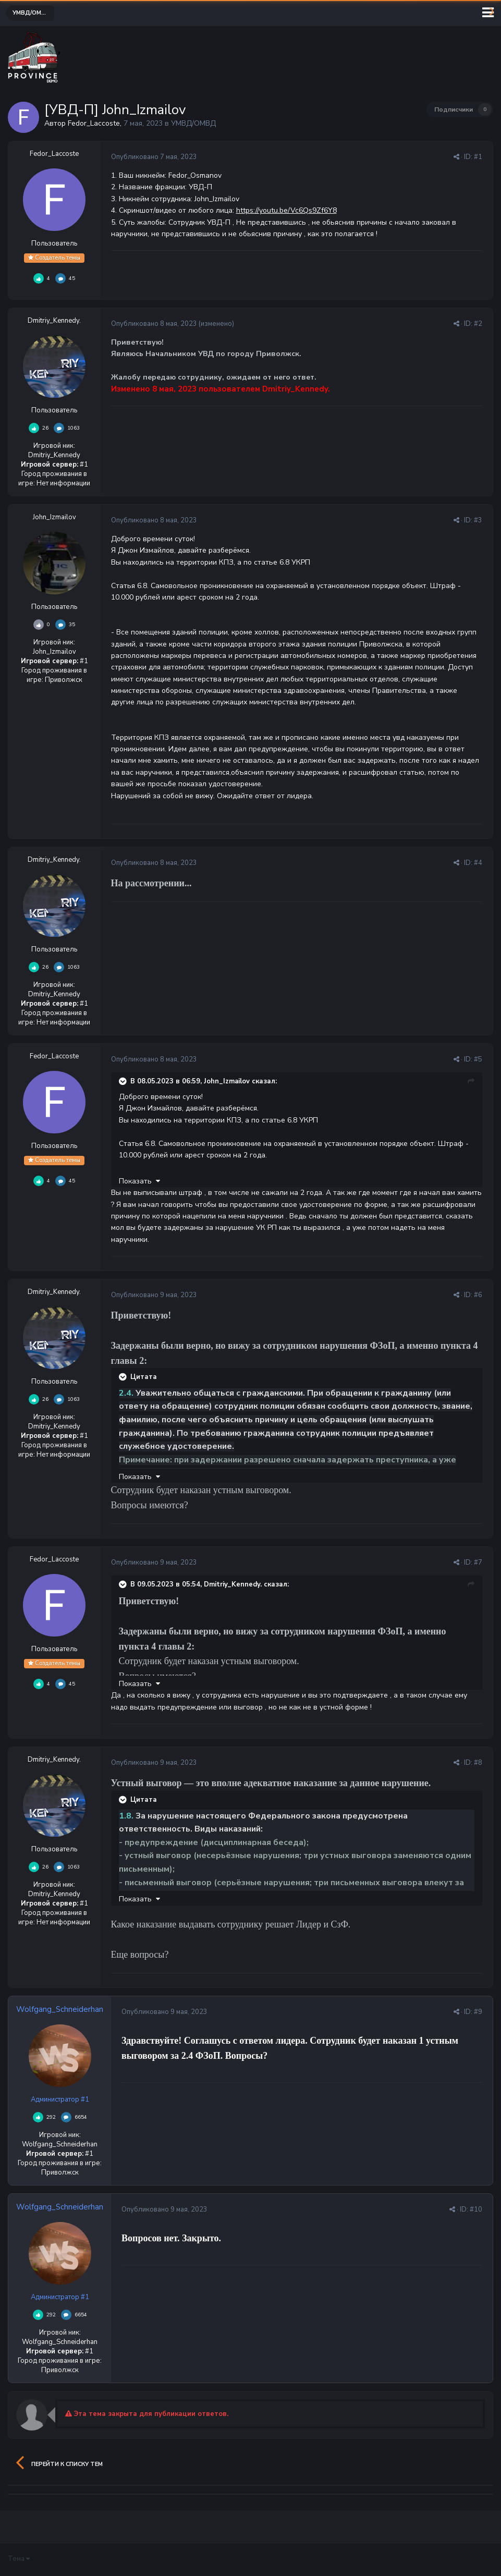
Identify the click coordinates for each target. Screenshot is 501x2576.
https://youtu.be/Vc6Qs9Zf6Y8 (286, 210)
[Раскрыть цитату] (123, 1081)
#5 (478, 1059)
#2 (478, 323)
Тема (19, 2558)
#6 (478, 1295)
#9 (478, 2012)
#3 (478, 520)
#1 (478, 157)
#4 (478, 863)
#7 (478, 1562)
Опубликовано (154, 157)
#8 (478, 1762)
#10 (476, 2209)
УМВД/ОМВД (193, 123)
